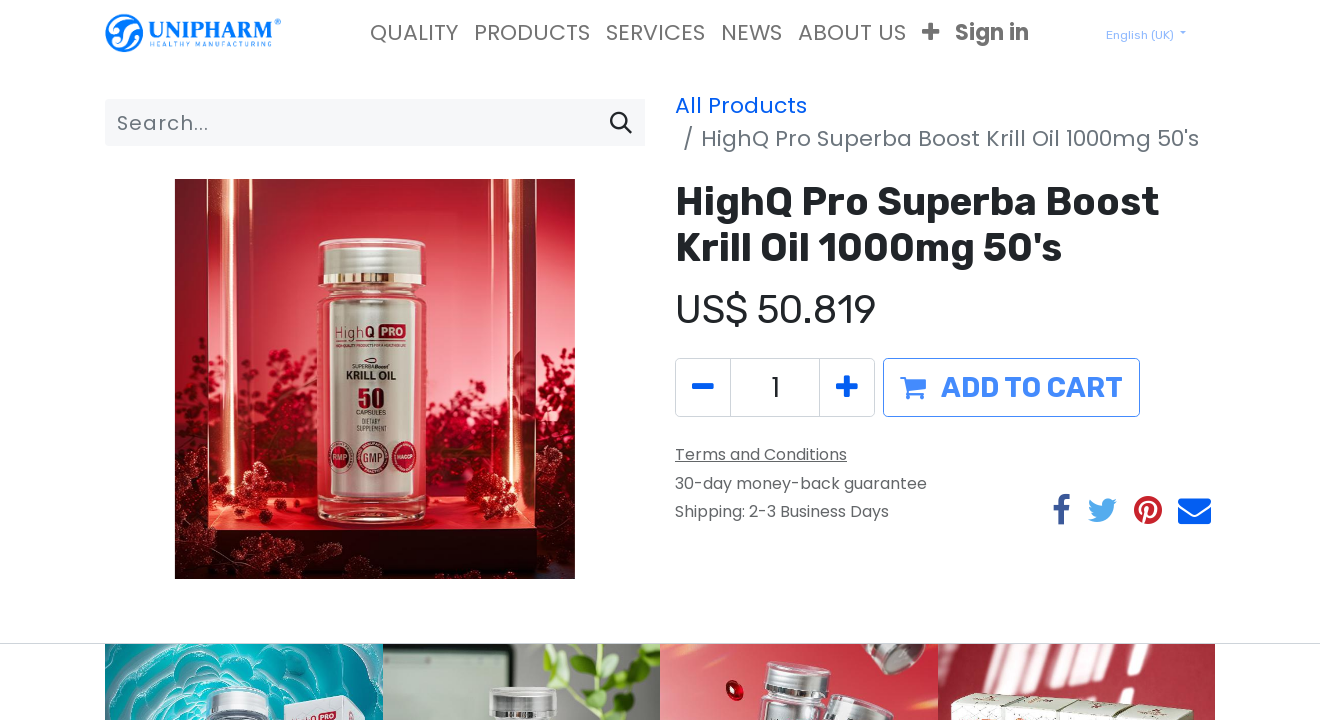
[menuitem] (414, 32)
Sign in (992, 32)
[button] (930, 32)
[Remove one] (703, 387)
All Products (741, 105)
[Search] (621, 122)
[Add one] (847, 387)
